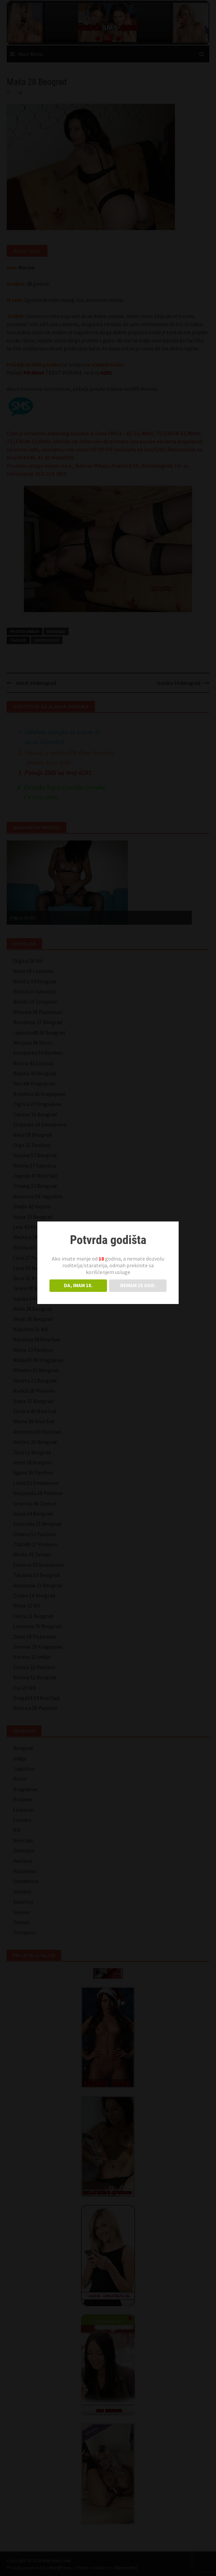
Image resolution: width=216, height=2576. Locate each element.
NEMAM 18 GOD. (138, 1285)
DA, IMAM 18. (78, 1285)
